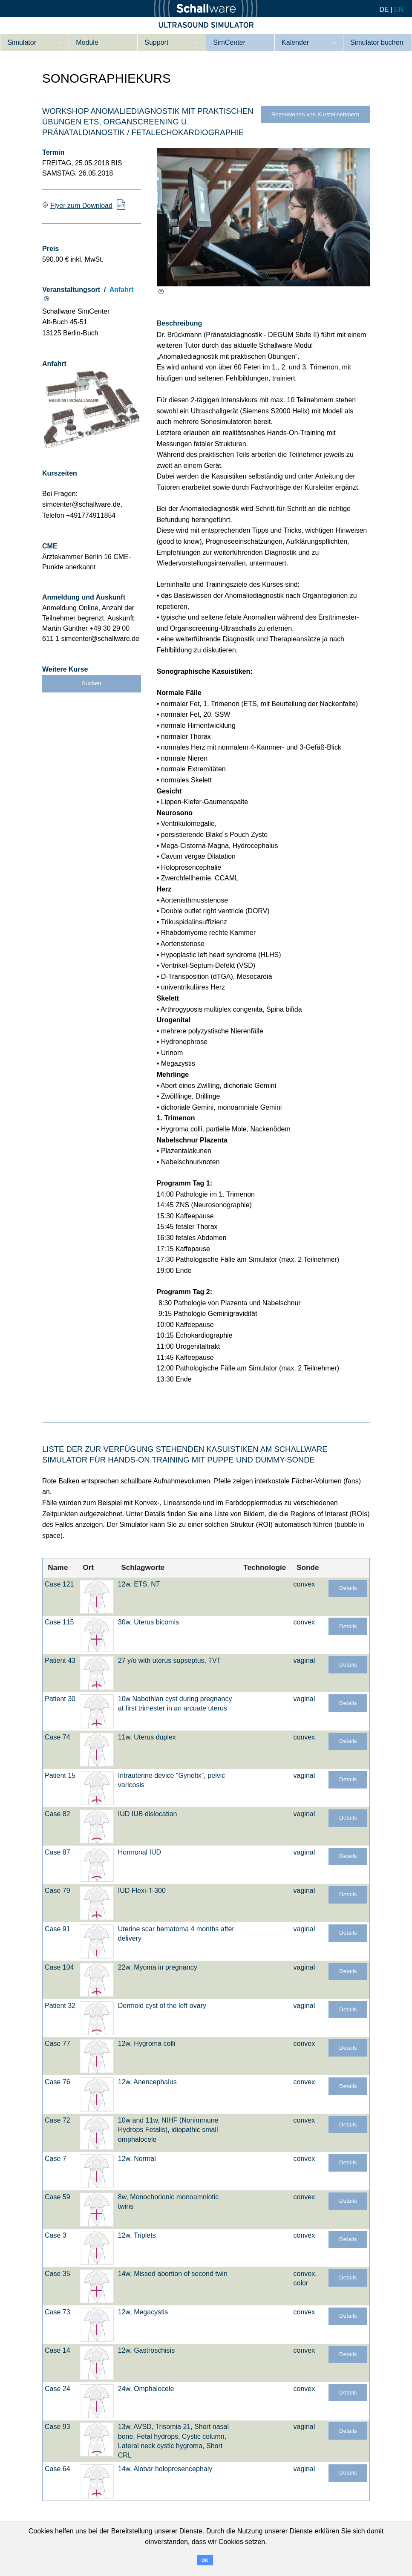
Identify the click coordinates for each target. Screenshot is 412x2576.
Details (348, 1588)
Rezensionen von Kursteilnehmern (315, 114)
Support (156, 42)
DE (384, 9)
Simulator (21, 42)
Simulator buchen (376, 42)
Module (87, 42)
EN (398, 9)
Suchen (91, 683)
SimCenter (229, 42)
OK (205, 2560)
